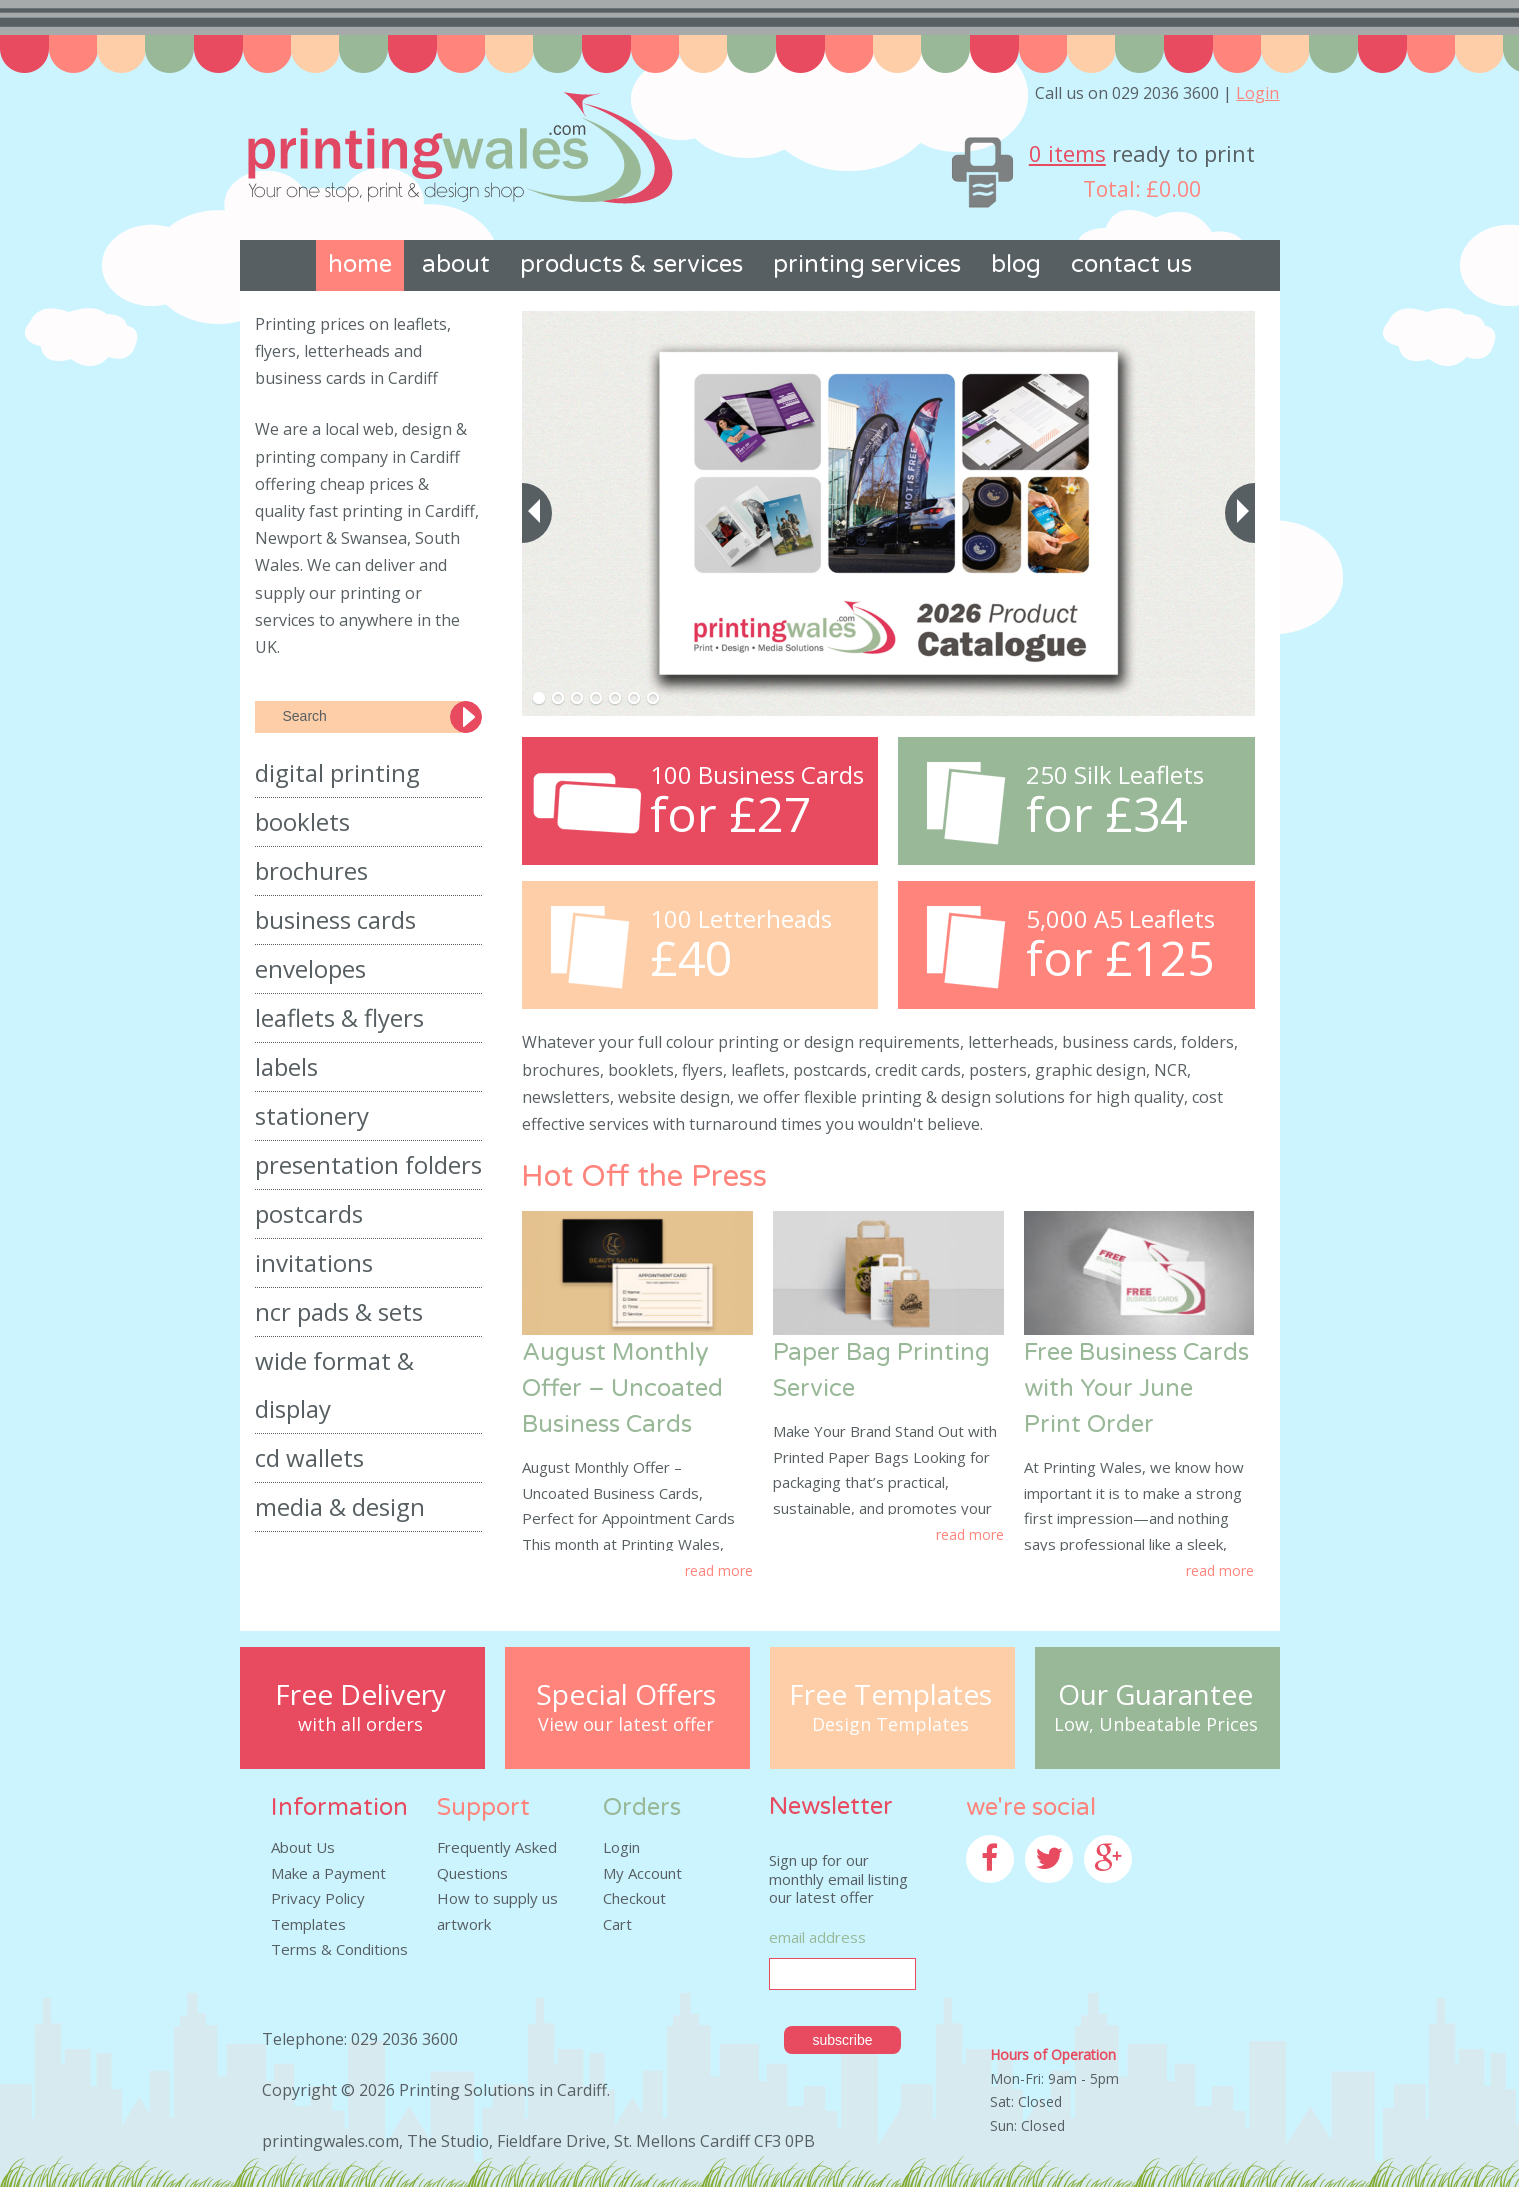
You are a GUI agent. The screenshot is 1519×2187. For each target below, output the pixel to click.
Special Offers (626, 1694)
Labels (286, 1066)
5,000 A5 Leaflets (1120, 919)
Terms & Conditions (339, 1949)
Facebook (999, 1895)
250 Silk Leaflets (1115, 775)
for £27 (730, 814)
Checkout (634, 1898)
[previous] (537, 513)
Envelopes (310, 968)
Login (1257, 93)
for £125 (1120, 958)
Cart (617, 1924)
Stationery (312, 1115)
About (456, 264)
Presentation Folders (368, 1164)
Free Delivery (360, 1694)
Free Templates (890, 1694)
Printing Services (867, 264)
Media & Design (340, 1506)
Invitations (314, 1262)
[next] (1240, 513)
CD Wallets (309, 1457)
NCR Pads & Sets (339, 1311)
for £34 (1106, 814)
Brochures (311, 870)
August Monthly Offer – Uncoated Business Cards (622, 1388)
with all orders (360, 1725)
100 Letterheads (741, 919)
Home (360, 264)
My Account (642, 1873)
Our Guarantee (1155, 1694)
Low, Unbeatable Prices (1156, 1725)
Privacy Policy (318, 1898)
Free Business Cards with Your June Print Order (1136, 1388)
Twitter (1051, 1895)
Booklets (302, 821)
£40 (691, 958)
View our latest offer (626, 1725)
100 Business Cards (757, 775)
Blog (1016, 264)
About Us (303, 1847)
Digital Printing (337, 772)
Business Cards (335, 919)
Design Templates (890, 1725)
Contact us (1131, 264)
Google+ (1113, 1895)
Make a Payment (328, 1873)
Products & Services (631, 264)
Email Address (817, 1937)
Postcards (309, 1213)
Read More (719, 1570)
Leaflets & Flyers (339, 1017)
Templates (308, 1924)
